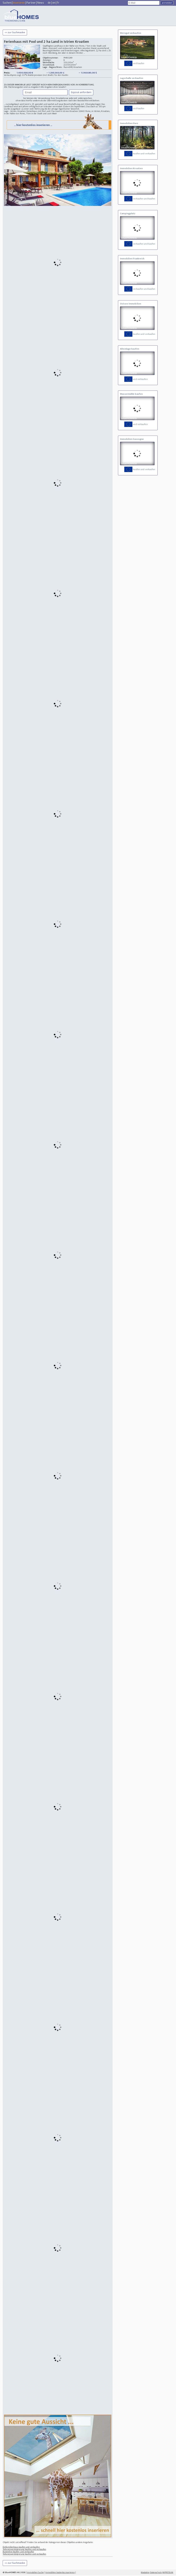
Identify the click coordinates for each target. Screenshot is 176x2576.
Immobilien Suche (35, 2573)
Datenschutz (156, 2573)
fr (58, 2)
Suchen (7, 2)
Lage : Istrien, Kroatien (15, 111)
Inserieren (19, 2)
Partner (31, 2)
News (40, 2)
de (49, 2)
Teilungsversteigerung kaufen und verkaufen (24, 2550)
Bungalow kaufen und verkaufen (18, 2552)
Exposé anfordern (81, 92)
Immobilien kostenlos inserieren (60, 2573)
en (53, 2)
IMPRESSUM (167, 2573)
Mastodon (145, 2573)
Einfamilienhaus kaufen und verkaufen (21, 2548)
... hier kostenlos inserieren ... (58, 125)
